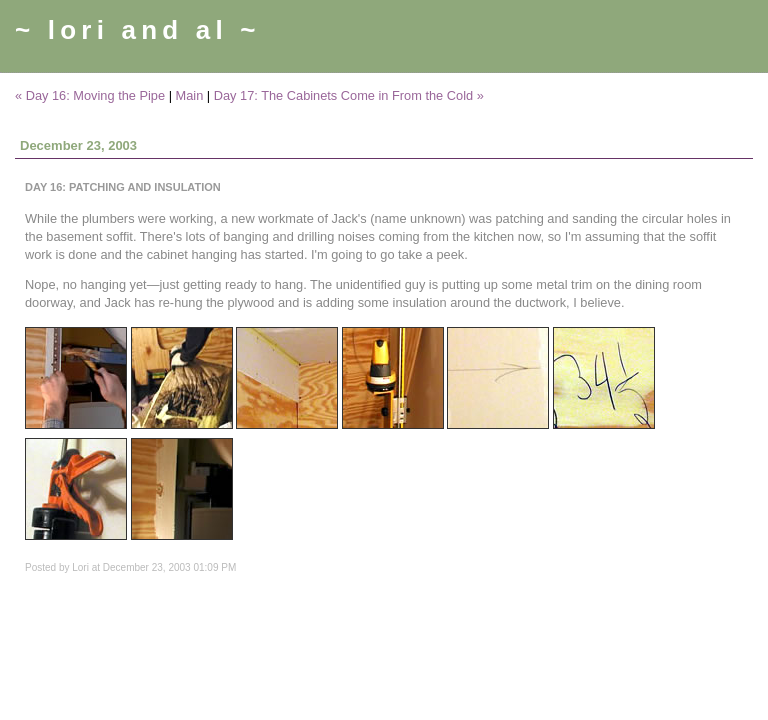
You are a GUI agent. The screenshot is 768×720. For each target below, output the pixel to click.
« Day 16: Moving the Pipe (90, 95)
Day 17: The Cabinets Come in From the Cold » (349, 95)
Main (190, 95)
